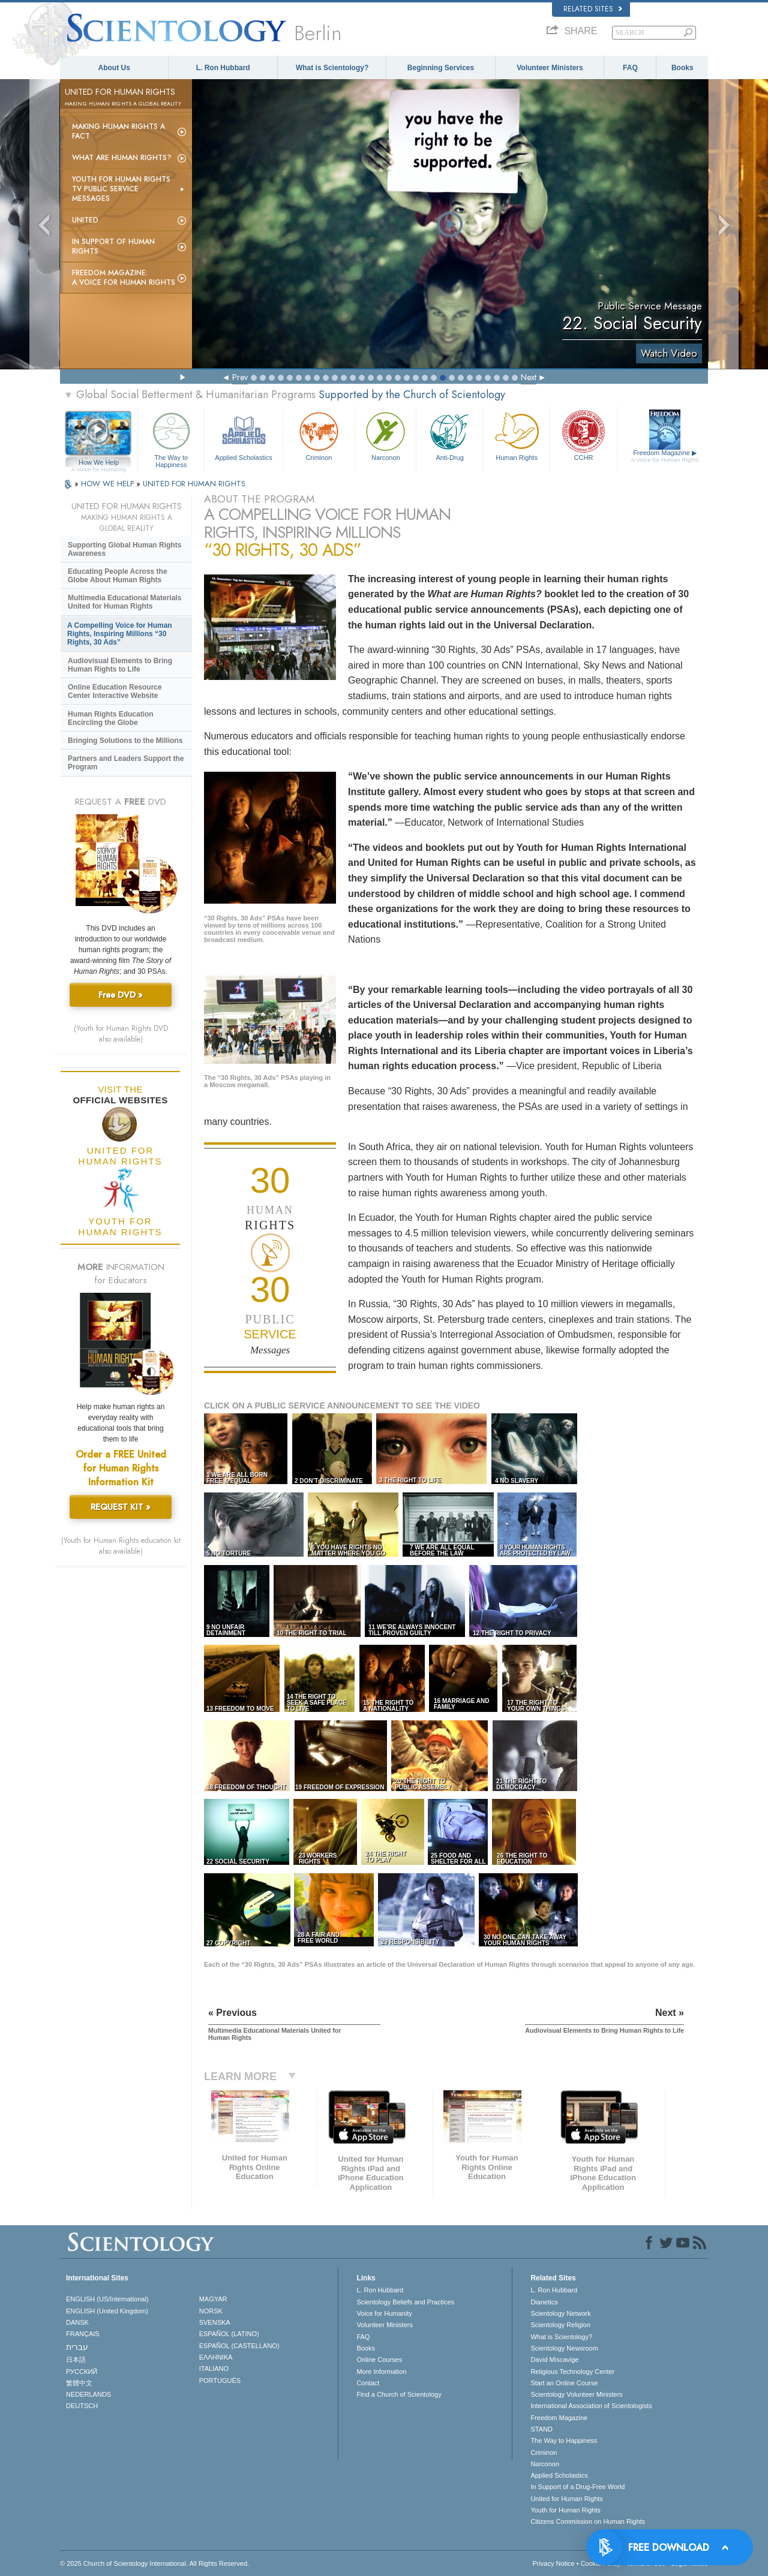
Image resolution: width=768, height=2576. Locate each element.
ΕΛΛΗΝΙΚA (216, 2357)
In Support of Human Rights (113, 246)
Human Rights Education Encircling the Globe (111, 718)
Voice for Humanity (384, 2313)
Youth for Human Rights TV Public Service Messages (121, 189)
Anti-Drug (449, 435)
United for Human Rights (566, 2498)
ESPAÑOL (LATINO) (229, 2333)
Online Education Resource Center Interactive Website (115, 691)
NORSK (211, 2311)
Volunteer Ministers (550, 68)
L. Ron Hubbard (223, 68)
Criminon (319, 435)
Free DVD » (120, 995)
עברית (77, 2347)
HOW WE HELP (108, 483)
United (85, 220)
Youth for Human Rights (565, 2510)
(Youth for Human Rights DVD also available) (121, 1034)
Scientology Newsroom (564, 2348)
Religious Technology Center (572, 2371)
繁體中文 (79, 2383)
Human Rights (517, 435)
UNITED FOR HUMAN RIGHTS (194, 483)
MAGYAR (213, 2299)
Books (682, 68)
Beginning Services (440, 68)
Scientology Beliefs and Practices (405, 2302)
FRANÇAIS (83, 2333)
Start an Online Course (564, 2383)
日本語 (76, 2359)
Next (528, 377)
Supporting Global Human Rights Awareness (124, 549)
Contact (367, 2383)
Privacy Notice (553, 2563)
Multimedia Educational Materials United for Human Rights (124, 602)
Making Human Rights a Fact (118, 131)
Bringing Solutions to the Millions (125, 740)
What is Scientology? (332, 68)
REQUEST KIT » (121, 1507)
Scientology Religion (560, 2324)
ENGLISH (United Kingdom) (107, 2311)
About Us (114, 68)
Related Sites (592, 9)
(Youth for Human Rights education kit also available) (121, 1546)
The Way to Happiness (171, 438)
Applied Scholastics (243, 435)
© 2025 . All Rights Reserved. (154, 2563)
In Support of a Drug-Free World (577, 2486)
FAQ (630, 68)
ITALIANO (214, 2368)
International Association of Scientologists (591, 2405)
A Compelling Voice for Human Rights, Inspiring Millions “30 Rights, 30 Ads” (119, 633)
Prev (240, 377)
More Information (381, 2371)
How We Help (98, 463)
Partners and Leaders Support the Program (126, 762)
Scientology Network (560, 2313)
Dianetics (543, 2302)
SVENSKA (214, 2322)
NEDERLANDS (88, 2394)
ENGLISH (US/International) (107, 2299)
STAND (541, 2429)
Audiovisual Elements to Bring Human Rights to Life (120, 665)
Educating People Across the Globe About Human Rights (117, 575)
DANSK (77, 2322)
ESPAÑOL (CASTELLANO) (239, 2345)
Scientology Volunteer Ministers (576, 2394)
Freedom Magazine (665, 456)
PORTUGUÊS (220, 2380)
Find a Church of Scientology (398, 2394)
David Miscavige (554, 2359)
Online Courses (379, 2359)
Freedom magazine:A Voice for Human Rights (123, 277)
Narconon (385, 435)
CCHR (583, 435)
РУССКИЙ (81, 2371)
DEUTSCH (82, 2405)
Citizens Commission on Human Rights (587, 2521)
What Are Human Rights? (122, 157)
